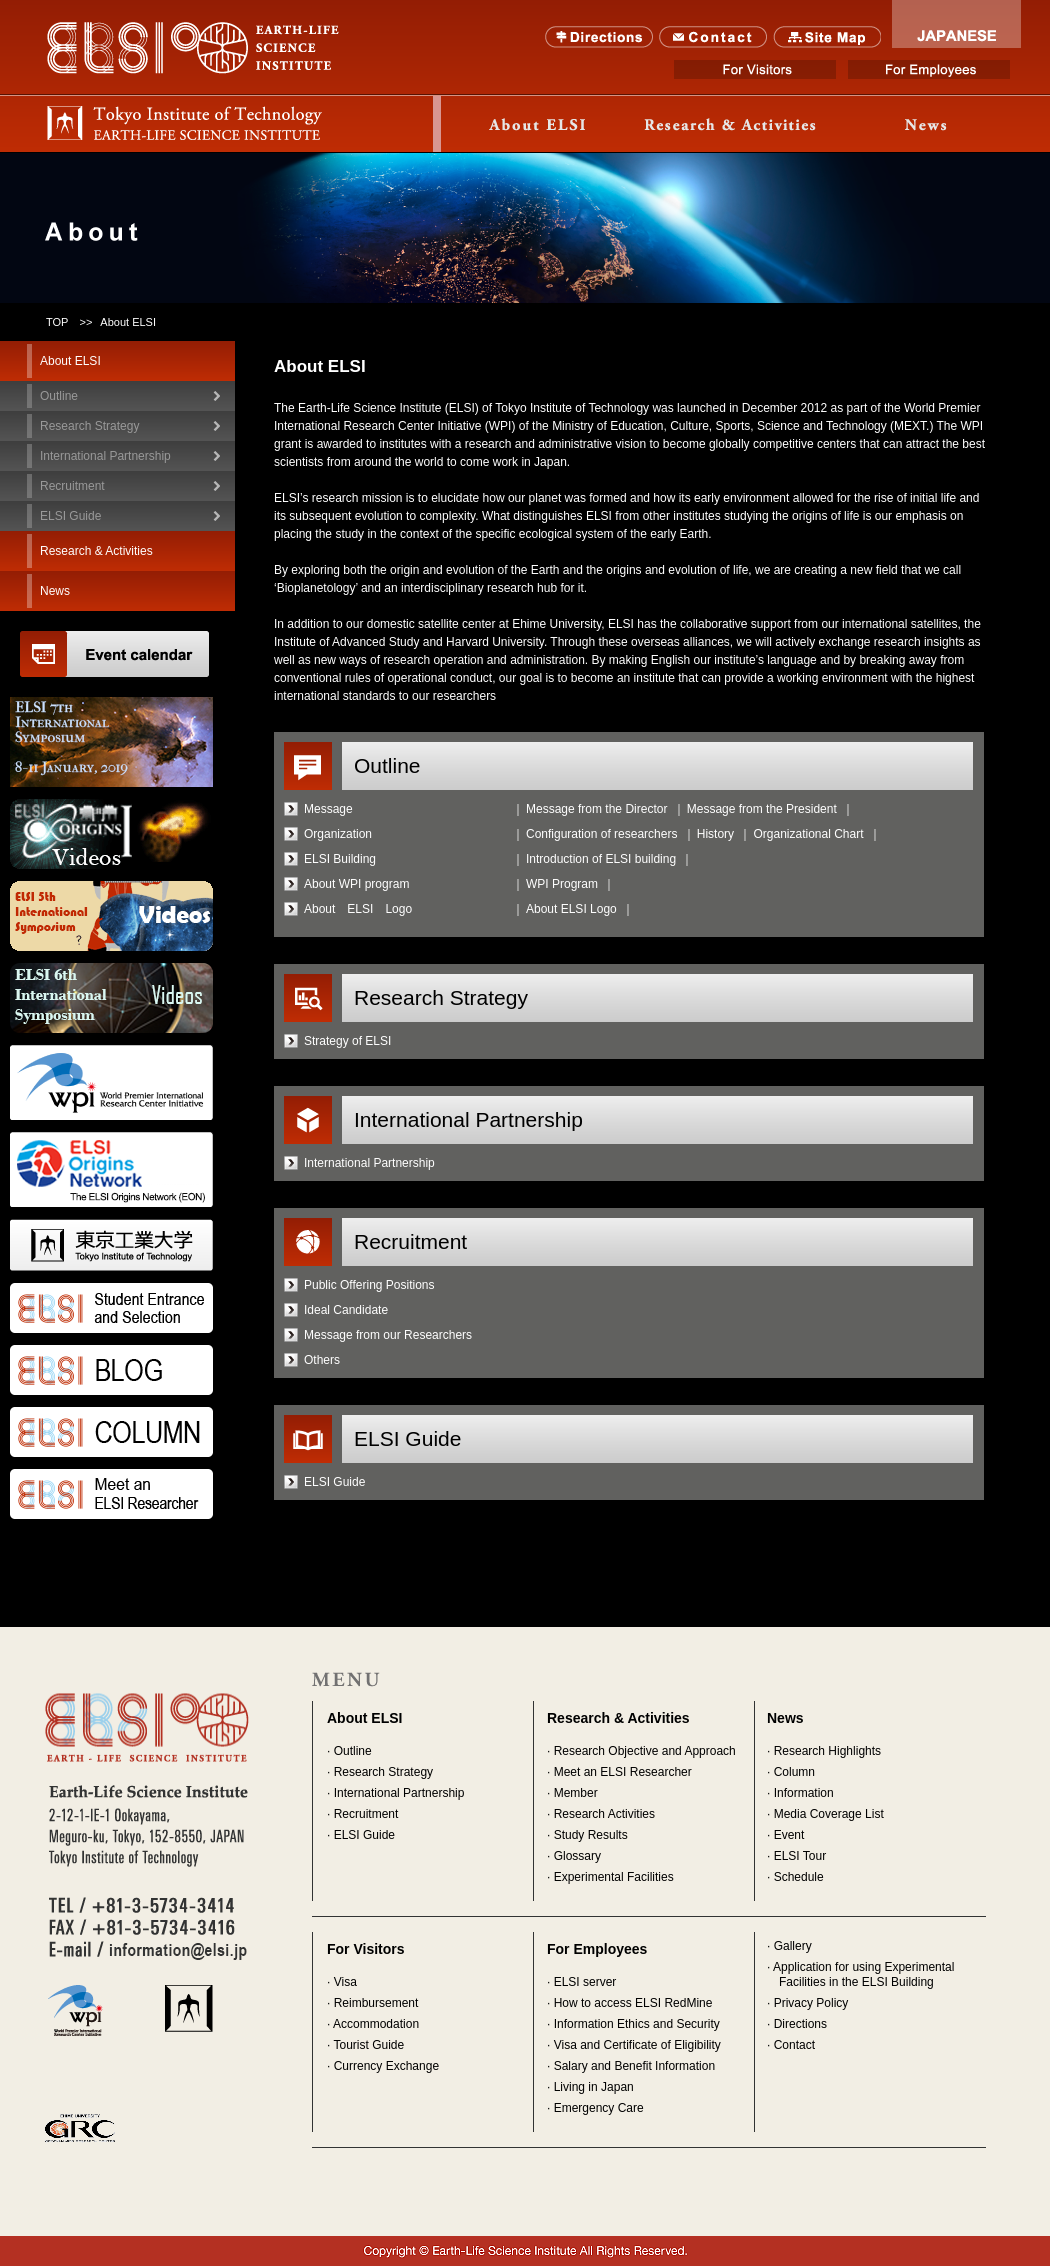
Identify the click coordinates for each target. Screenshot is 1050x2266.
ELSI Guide (334, 1482)
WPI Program (562, 884)
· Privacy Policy (807, 2003)
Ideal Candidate (346, 1310)
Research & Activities (618, 1718)
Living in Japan (594, 2087)
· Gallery (789, 1946)
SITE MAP (827, 37)
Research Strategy (383, 1772)
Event (789, 1835)
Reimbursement (376, 2003)
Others (322, 1360)
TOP (57, 322)
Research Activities (604, 1814)
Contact (713, 37)
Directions (599, 37)
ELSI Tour (800, 1856)
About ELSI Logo (571, 909)
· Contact (791, 2045)
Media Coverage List (829, 1814)
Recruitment (366, 1814)
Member (576, 1793)
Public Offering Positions (369, 1285)
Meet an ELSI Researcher (623, 1772)
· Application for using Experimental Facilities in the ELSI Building (860, 1974)
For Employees (929, 69)
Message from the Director (596, 809)
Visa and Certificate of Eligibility (637, 2045)
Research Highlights (827, 1751)
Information (804, 1793)
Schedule (799, 1877)
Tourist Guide (368, 2045)
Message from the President (762, 809)
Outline (353, 1751)
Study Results (591, 1835)
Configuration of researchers (601, 834)
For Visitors (755, 69)
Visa (345, 1982)
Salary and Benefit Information (634, 2066)
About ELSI (538, 124)
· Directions (797, 2024)
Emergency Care (599, 2108)
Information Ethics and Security (637, 2024)
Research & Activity (732, 124)
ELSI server (585, 1982)
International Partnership (369, 1163)
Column (794, 1772)
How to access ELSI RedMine (633, 2003)
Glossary (577, 1856)
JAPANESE (957, 24)
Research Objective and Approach (645, 1751)
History (715, 834)
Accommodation (376, 2024)
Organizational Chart (808, 834)
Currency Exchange (386, 2066)
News (926, 124)
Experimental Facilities (614, 1877)
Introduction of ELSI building (601, 859)
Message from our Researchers (388, 1335)
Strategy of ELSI (347, 1041)
